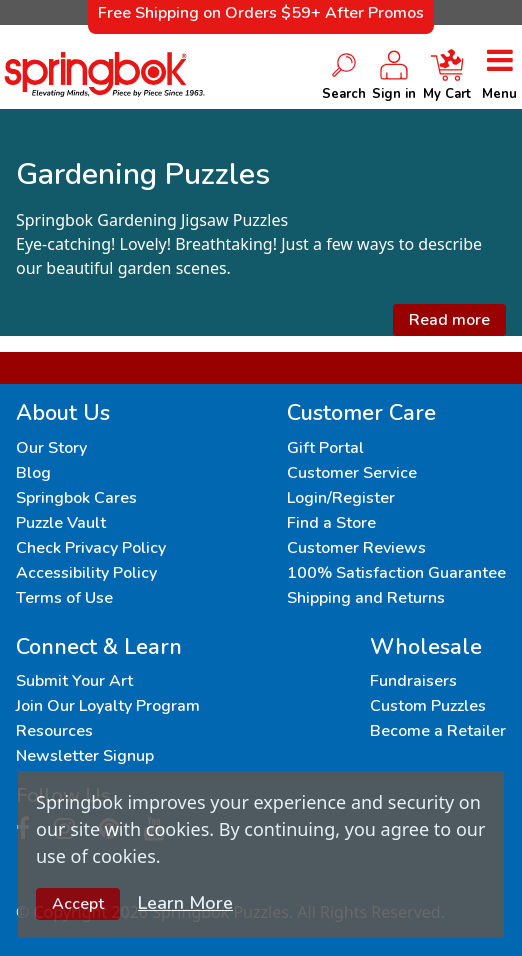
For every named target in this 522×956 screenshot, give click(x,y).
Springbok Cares (76, 498)
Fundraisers (413, 681)
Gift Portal (325, 448)
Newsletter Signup (85, 756)
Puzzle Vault (61, 523)
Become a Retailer (438, 731)
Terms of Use (64, 598)
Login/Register (341, 498)
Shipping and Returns (366, 598)
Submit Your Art (74, 681)
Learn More (185, 903)
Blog (33, 473)
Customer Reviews (356, 548)
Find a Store (331, 523)
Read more (449, 320)
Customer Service (352, 473)
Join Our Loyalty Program (108, 706)
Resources (54, 731)
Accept (78, 904)
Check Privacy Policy (91, 548)
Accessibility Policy (86, 573)
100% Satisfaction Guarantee (396, 573)
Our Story (51, 448)
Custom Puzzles (428, 706)
